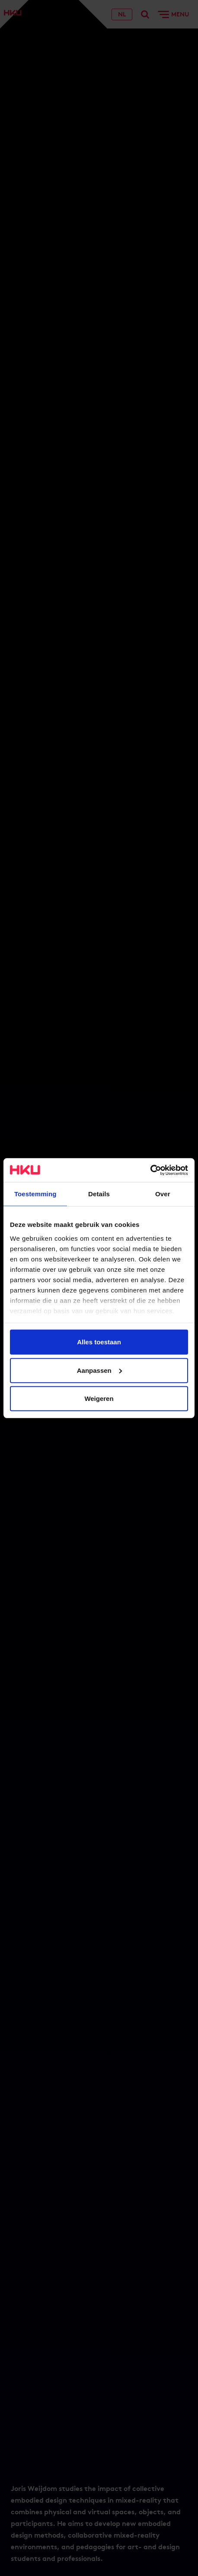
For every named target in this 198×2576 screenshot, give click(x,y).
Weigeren (98, 1398)
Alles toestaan (99, 1342)
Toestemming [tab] (35, 1194)
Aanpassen (99, 1370)
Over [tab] (162, 1194)
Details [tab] (99, 1194)
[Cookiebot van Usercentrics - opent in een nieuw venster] (150, 1170)
